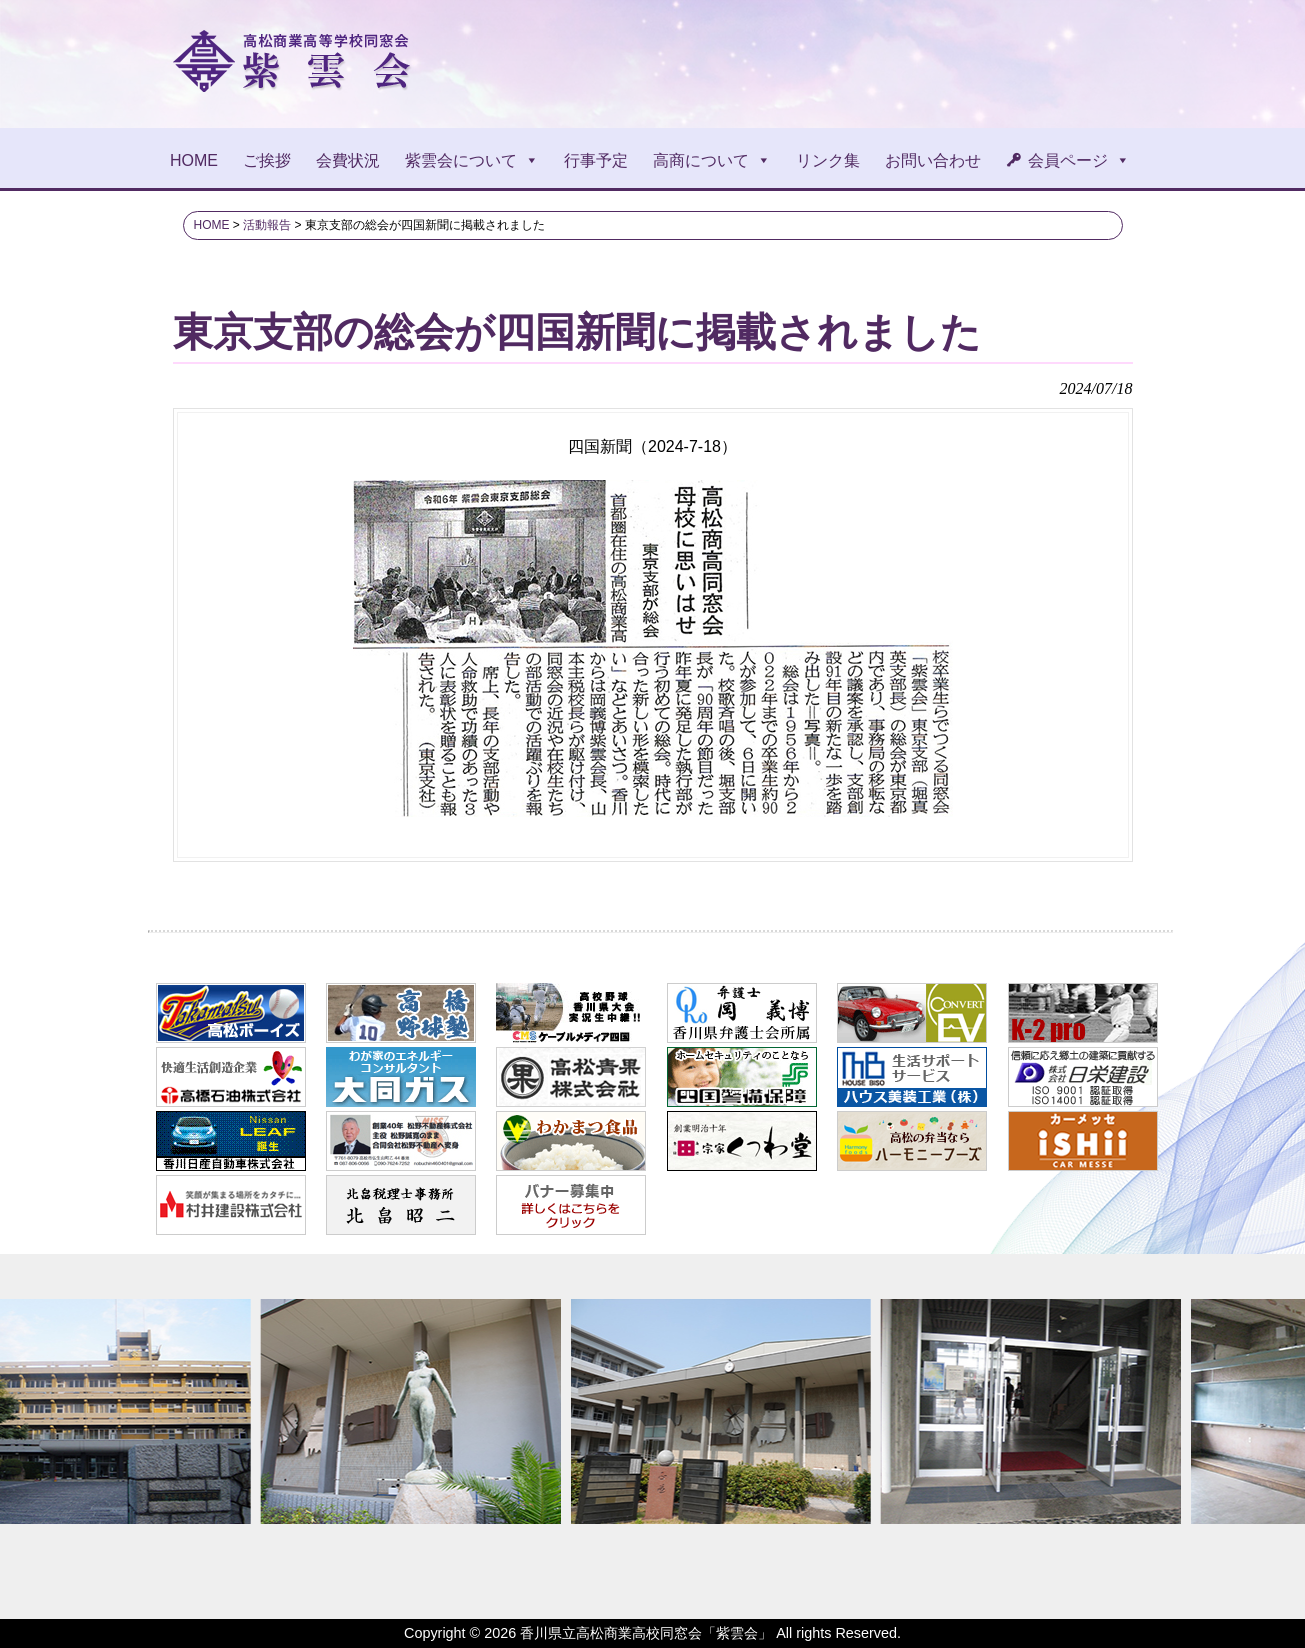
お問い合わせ (933, 160)
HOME (194, 160)
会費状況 (348, 160)
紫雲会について (472, 160)
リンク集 (828, 160)
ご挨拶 (267, 160)
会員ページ (1079, 160)
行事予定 (596, 160)
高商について (712, 160)
